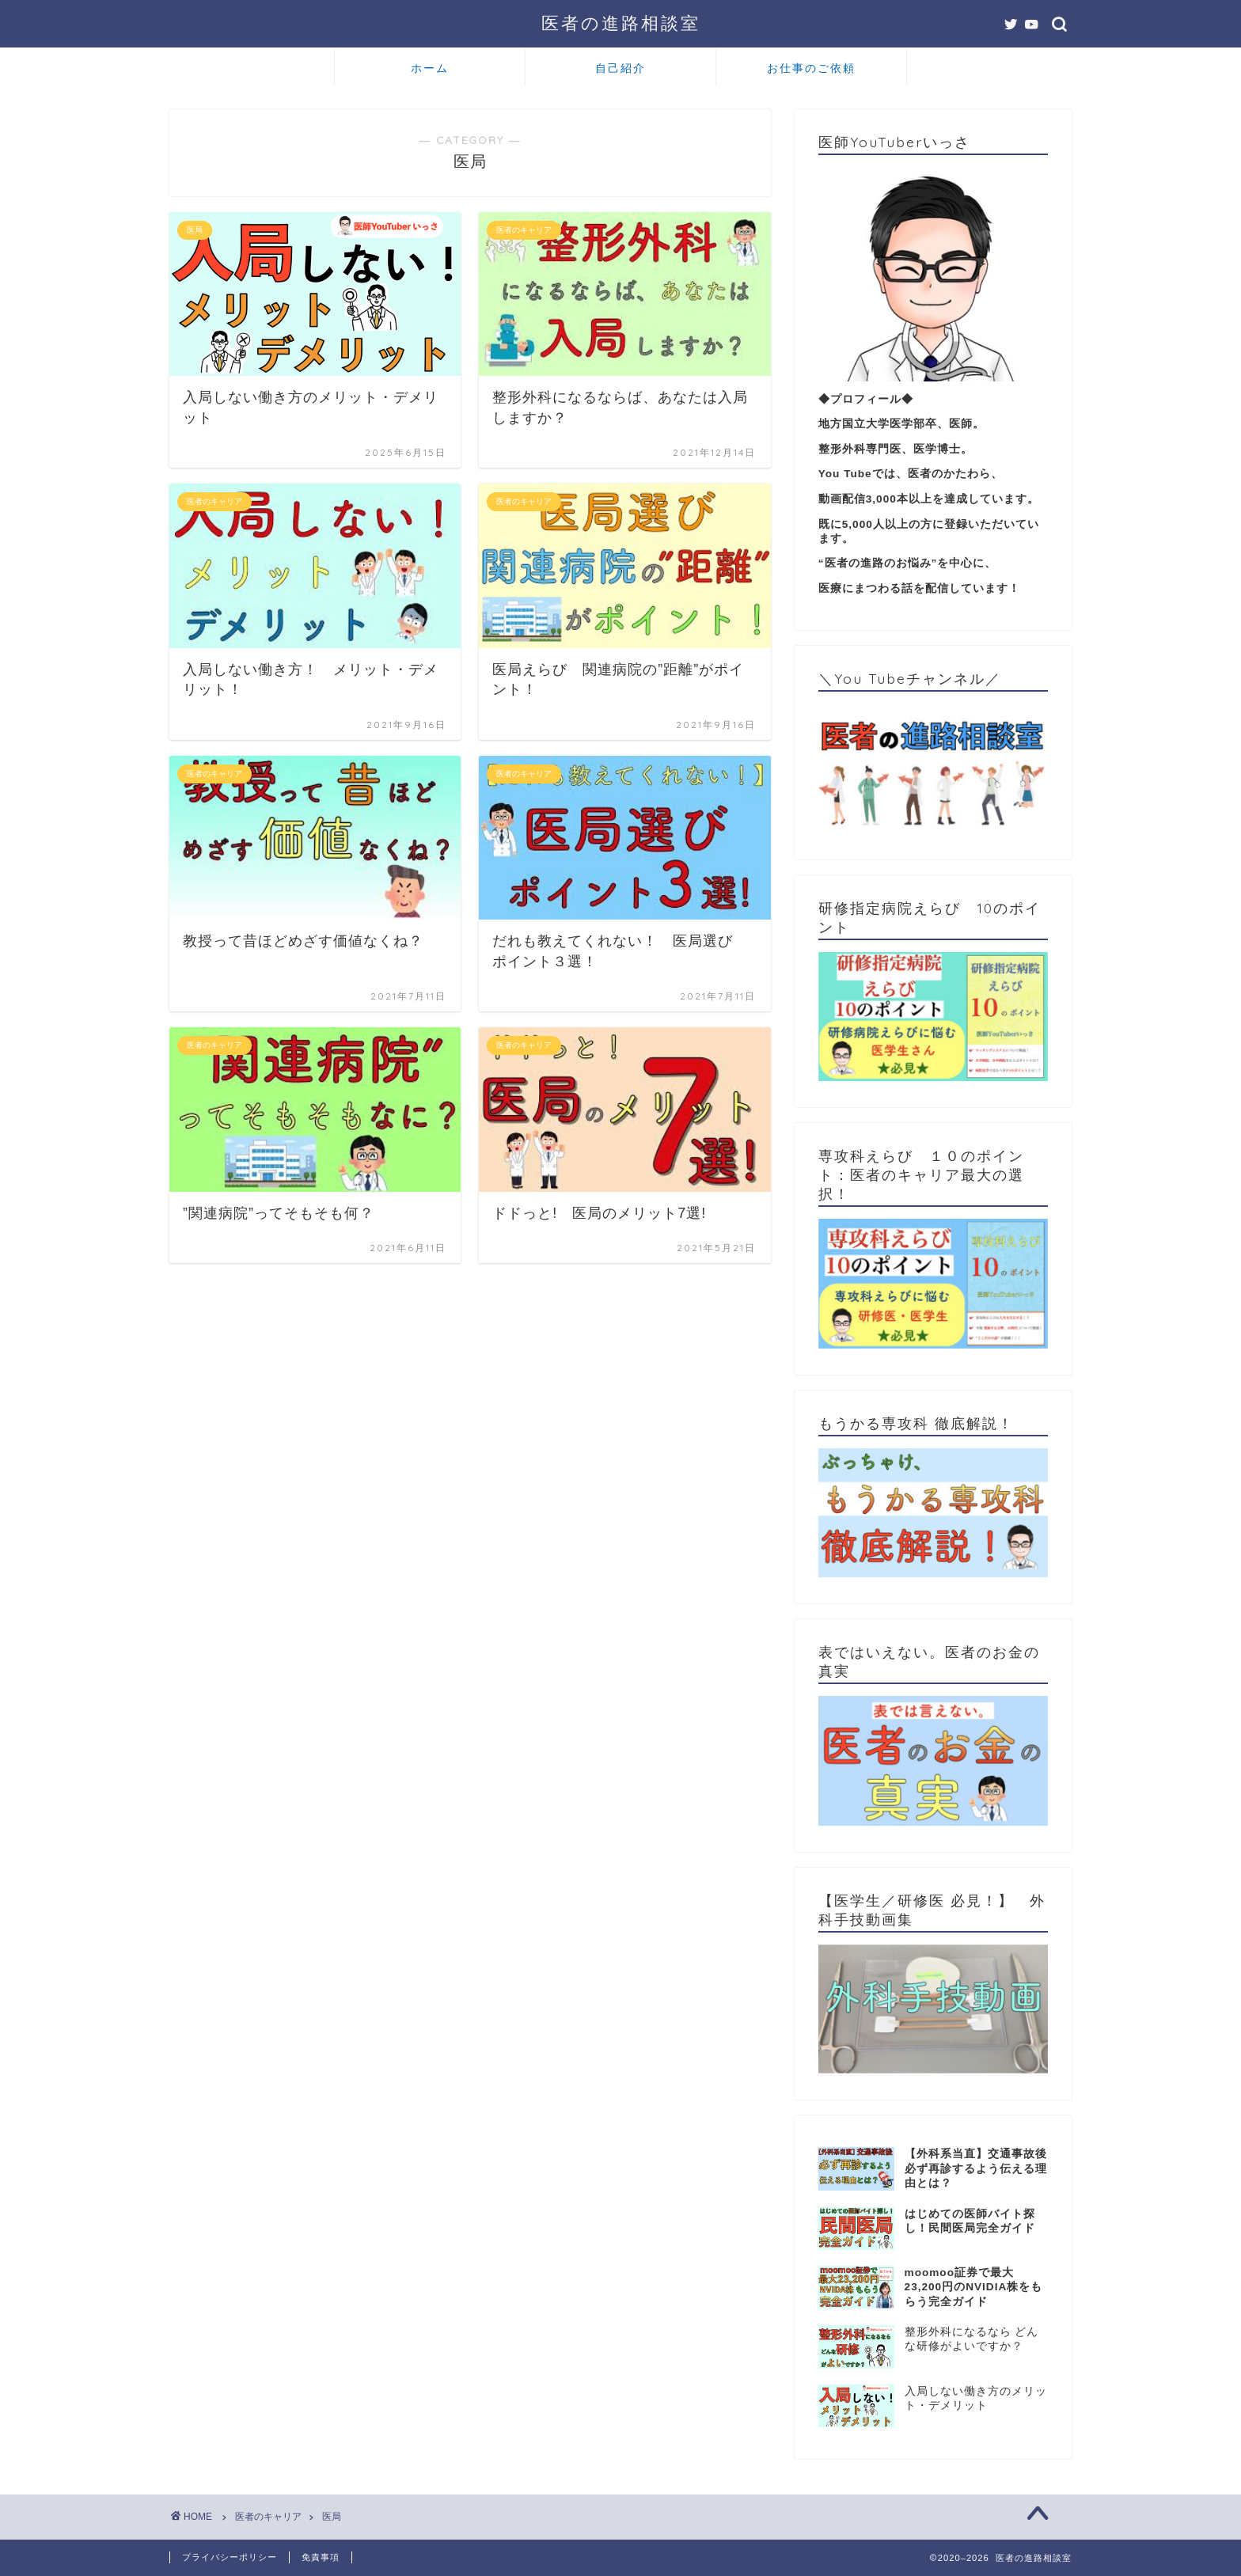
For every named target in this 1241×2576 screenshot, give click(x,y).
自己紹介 (620, 68)
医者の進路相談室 (620, 22)
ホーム (430, 68)
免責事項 (321, 2557)
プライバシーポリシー (229, 2557)
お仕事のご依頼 (811, 68)
